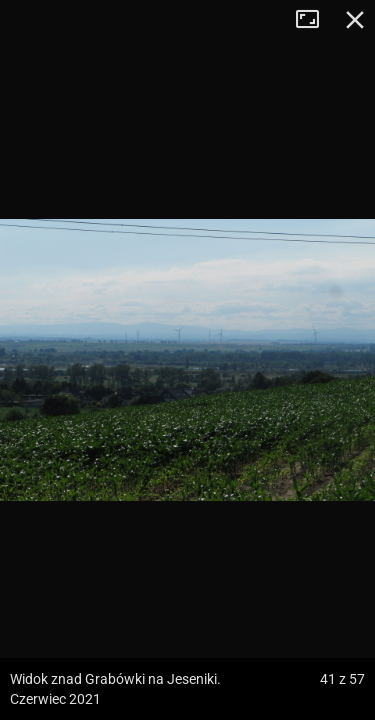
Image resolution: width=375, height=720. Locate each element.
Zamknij (355, 20)
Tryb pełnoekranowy (315, 20)
